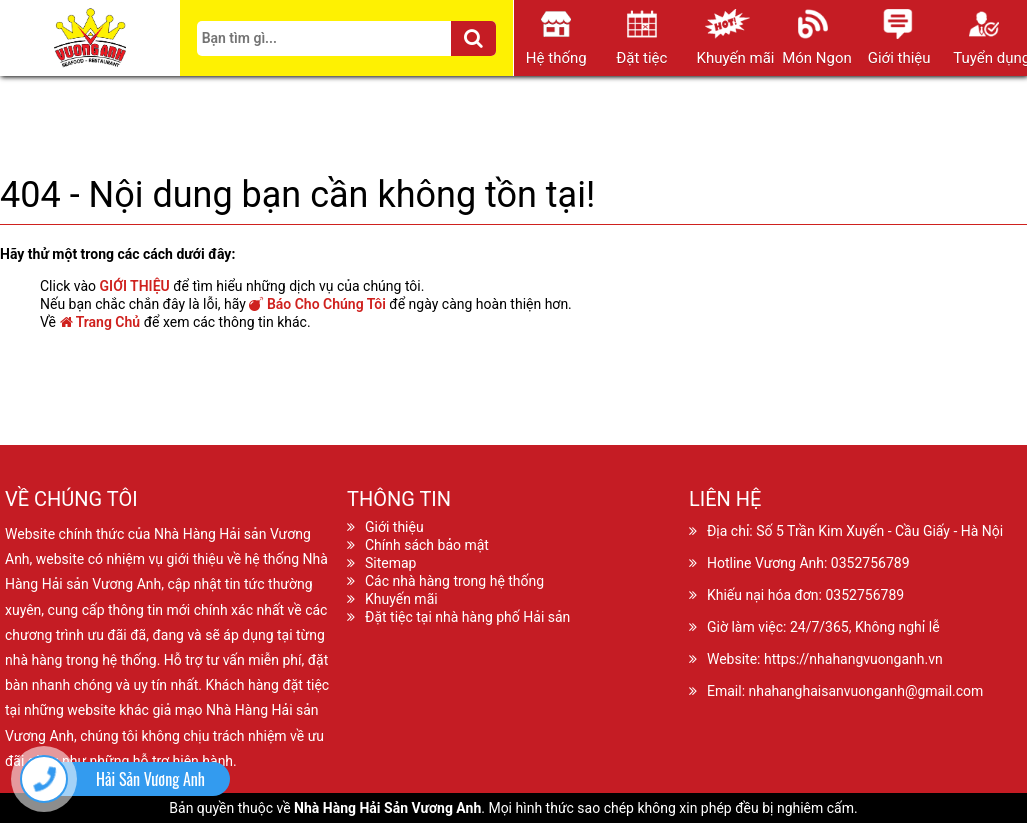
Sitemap (390, 563)
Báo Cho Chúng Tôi (317, 304)
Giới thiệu (394, 527)
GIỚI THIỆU (135, 286)
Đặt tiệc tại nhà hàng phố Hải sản (467, 617)
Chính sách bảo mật (427, 545)
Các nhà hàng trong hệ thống (454, 581)
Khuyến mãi (401, 599)
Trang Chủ (100, 322)
